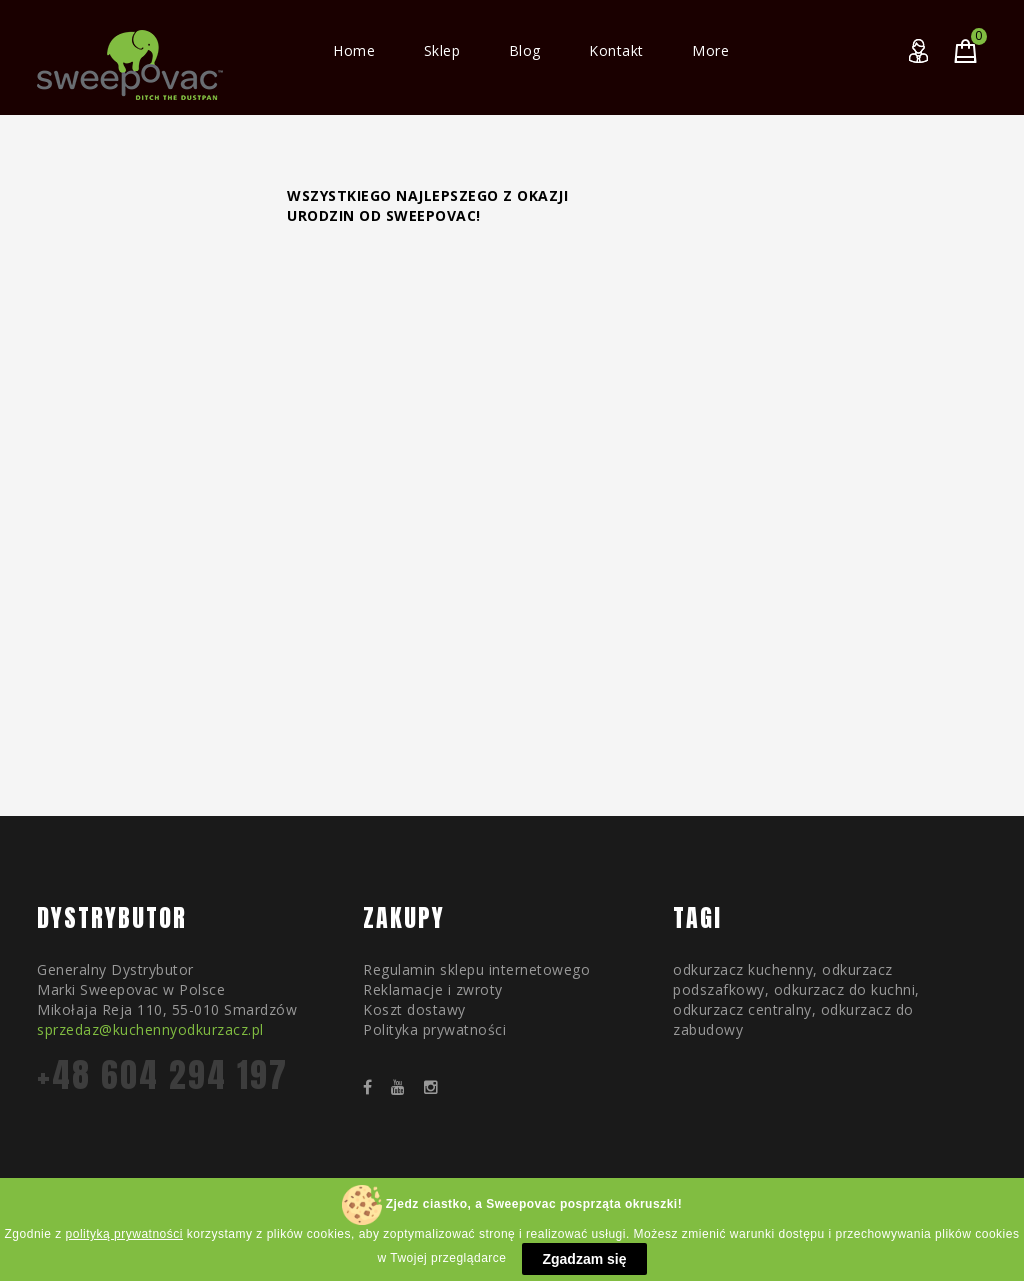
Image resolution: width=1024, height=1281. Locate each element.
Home (354, 50)
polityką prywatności (124, 1247)
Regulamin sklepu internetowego (476, 969)
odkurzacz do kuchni (845, 989)
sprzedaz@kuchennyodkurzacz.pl (150, 1029)
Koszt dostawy (414, 1009)
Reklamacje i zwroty (433, 989)
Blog (525, 50)
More (710, 50)
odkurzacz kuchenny (743, 969)
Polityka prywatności (434, 1029)
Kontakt (616, 50)
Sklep (442, 50)
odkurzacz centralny (742, 1009)
